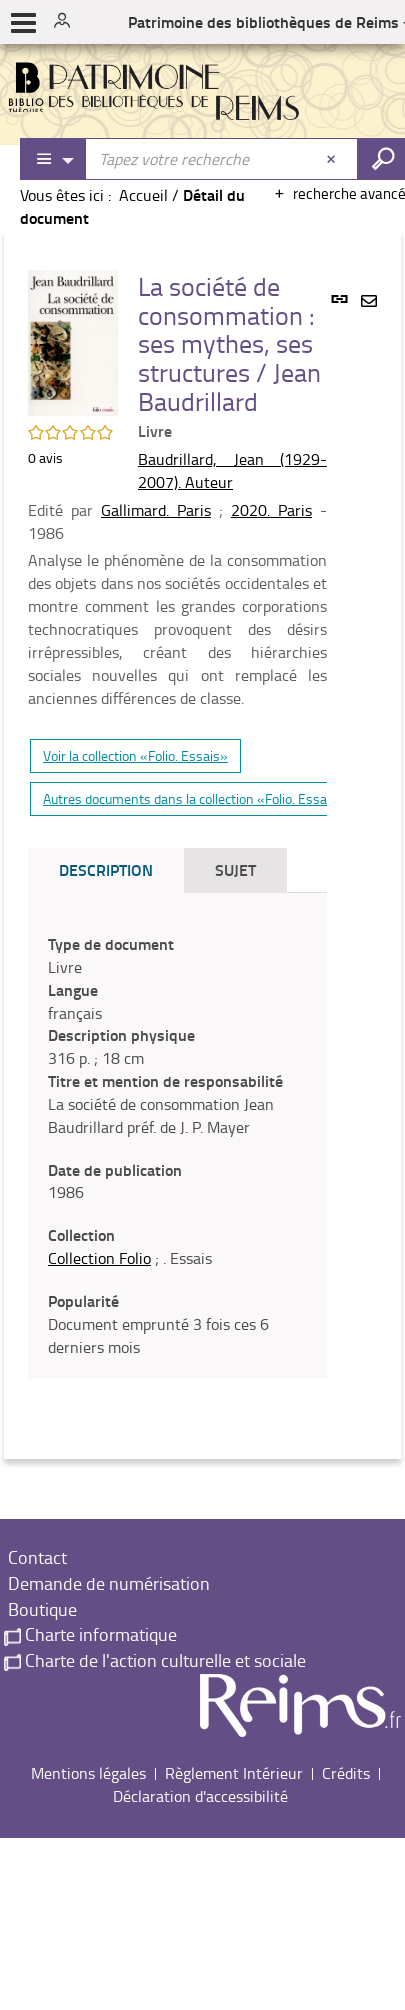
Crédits (346, 1773)
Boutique (40, 1609)
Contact (35, 1557)
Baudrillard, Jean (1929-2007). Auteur (232, 470)
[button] (73, 341)
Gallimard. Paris (156, 510)
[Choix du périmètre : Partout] (54, 159)
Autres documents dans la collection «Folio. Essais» (194, 798)
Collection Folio (99, 1258)
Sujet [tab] (235, 869)
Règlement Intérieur (234, 1773)
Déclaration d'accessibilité (200, 1796)
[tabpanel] (177, 1146)
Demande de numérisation (107, 1583)
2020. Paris (271, 510)
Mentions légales (88, 1773)
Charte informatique (90, 1634)
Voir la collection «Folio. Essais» (135, 755)
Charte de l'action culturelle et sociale (155, 1660)
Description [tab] (106, 869)
